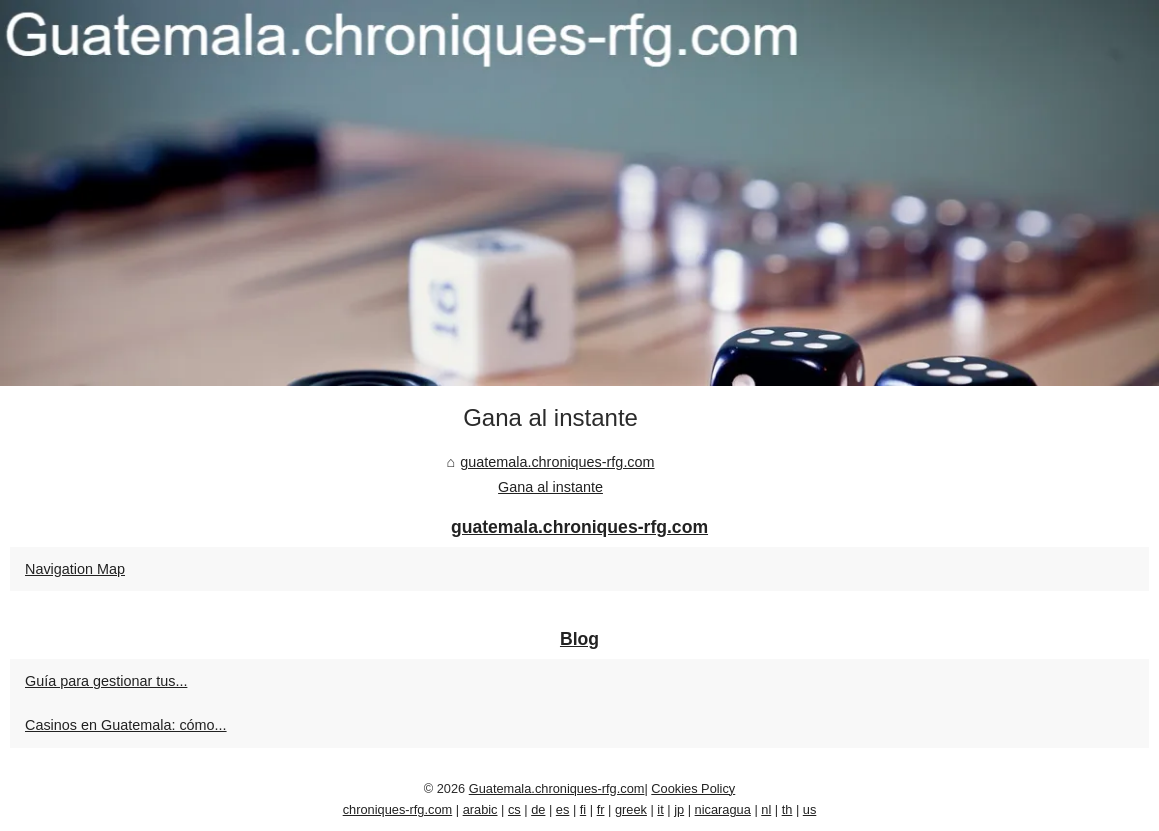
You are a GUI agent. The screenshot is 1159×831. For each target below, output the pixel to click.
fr (601, 809)
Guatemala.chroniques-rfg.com (557, 788)
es (563, 809)
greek (631, 809)
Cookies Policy (693, 788)
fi (583, 809)
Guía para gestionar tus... (106, 681)
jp (679, 809)
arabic (480, 809)
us (810, 809)
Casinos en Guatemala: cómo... (126, 725)
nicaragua (723, 809)
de (538, 809)
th (787, 809)
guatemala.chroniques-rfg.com (557, 462)
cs (514, 809)
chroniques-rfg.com (398, 809)
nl (766, 809)
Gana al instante (550, 487)
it (660, 809)
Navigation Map (75, 569)
